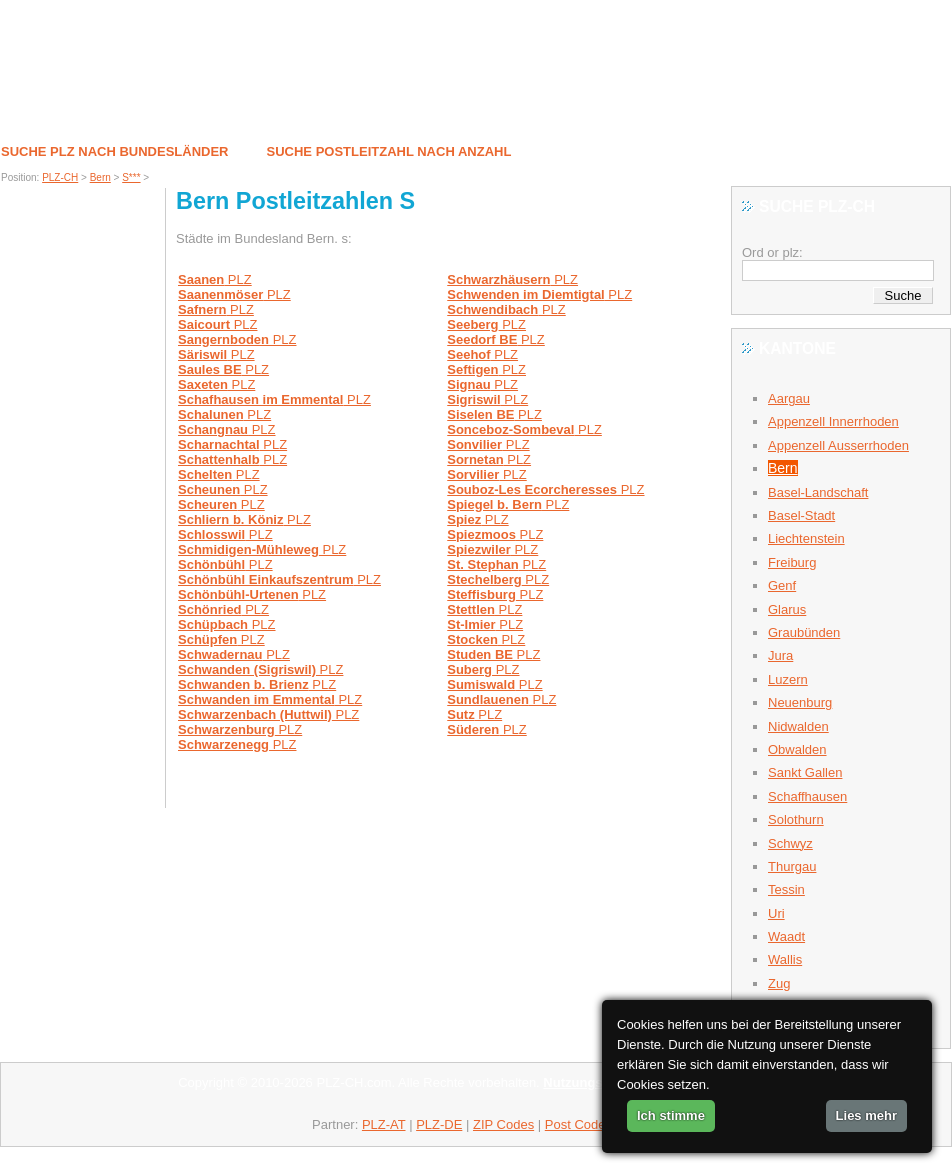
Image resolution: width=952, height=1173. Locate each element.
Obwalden (797, 749)
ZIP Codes (503, 1124)
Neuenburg (800, 702)
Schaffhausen (807, 796)
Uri (776, 913)
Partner (853, 105)
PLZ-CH (60, 177)
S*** (131, 177)
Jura (780, 655)
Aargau (789, 398)
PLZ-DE (439, 1124)
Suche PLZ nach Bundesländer (115, 151)
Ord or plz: (772, 252)
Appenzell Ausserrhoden (838, 445)
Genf (782, 585)
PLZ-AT (384, 1124)
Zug (779, 983)
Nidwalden (798, 726)
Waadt (786, 936)
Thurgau (792, 866)
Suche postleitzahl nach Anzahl (389, 151)
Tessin (786, 889)
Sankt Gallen (805, 772)
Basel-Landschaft (818, 492)
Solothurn (796, 819)
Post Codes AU (589, 1124)
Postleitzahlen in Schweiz (119, 104)
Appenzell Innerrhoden (833, 421)
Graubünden (804, 632)
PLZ (215, 279)
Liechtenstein (806, 538)
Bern (100, 177)
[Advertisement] (83, 505)
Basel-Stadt (801, 515)
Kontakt (770, 105)
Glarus (787, 609)
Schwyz (790, 843)
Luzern (788, 679)
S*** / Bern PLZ (100, 80)
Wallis (785, 959)
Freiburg (792, 562)
